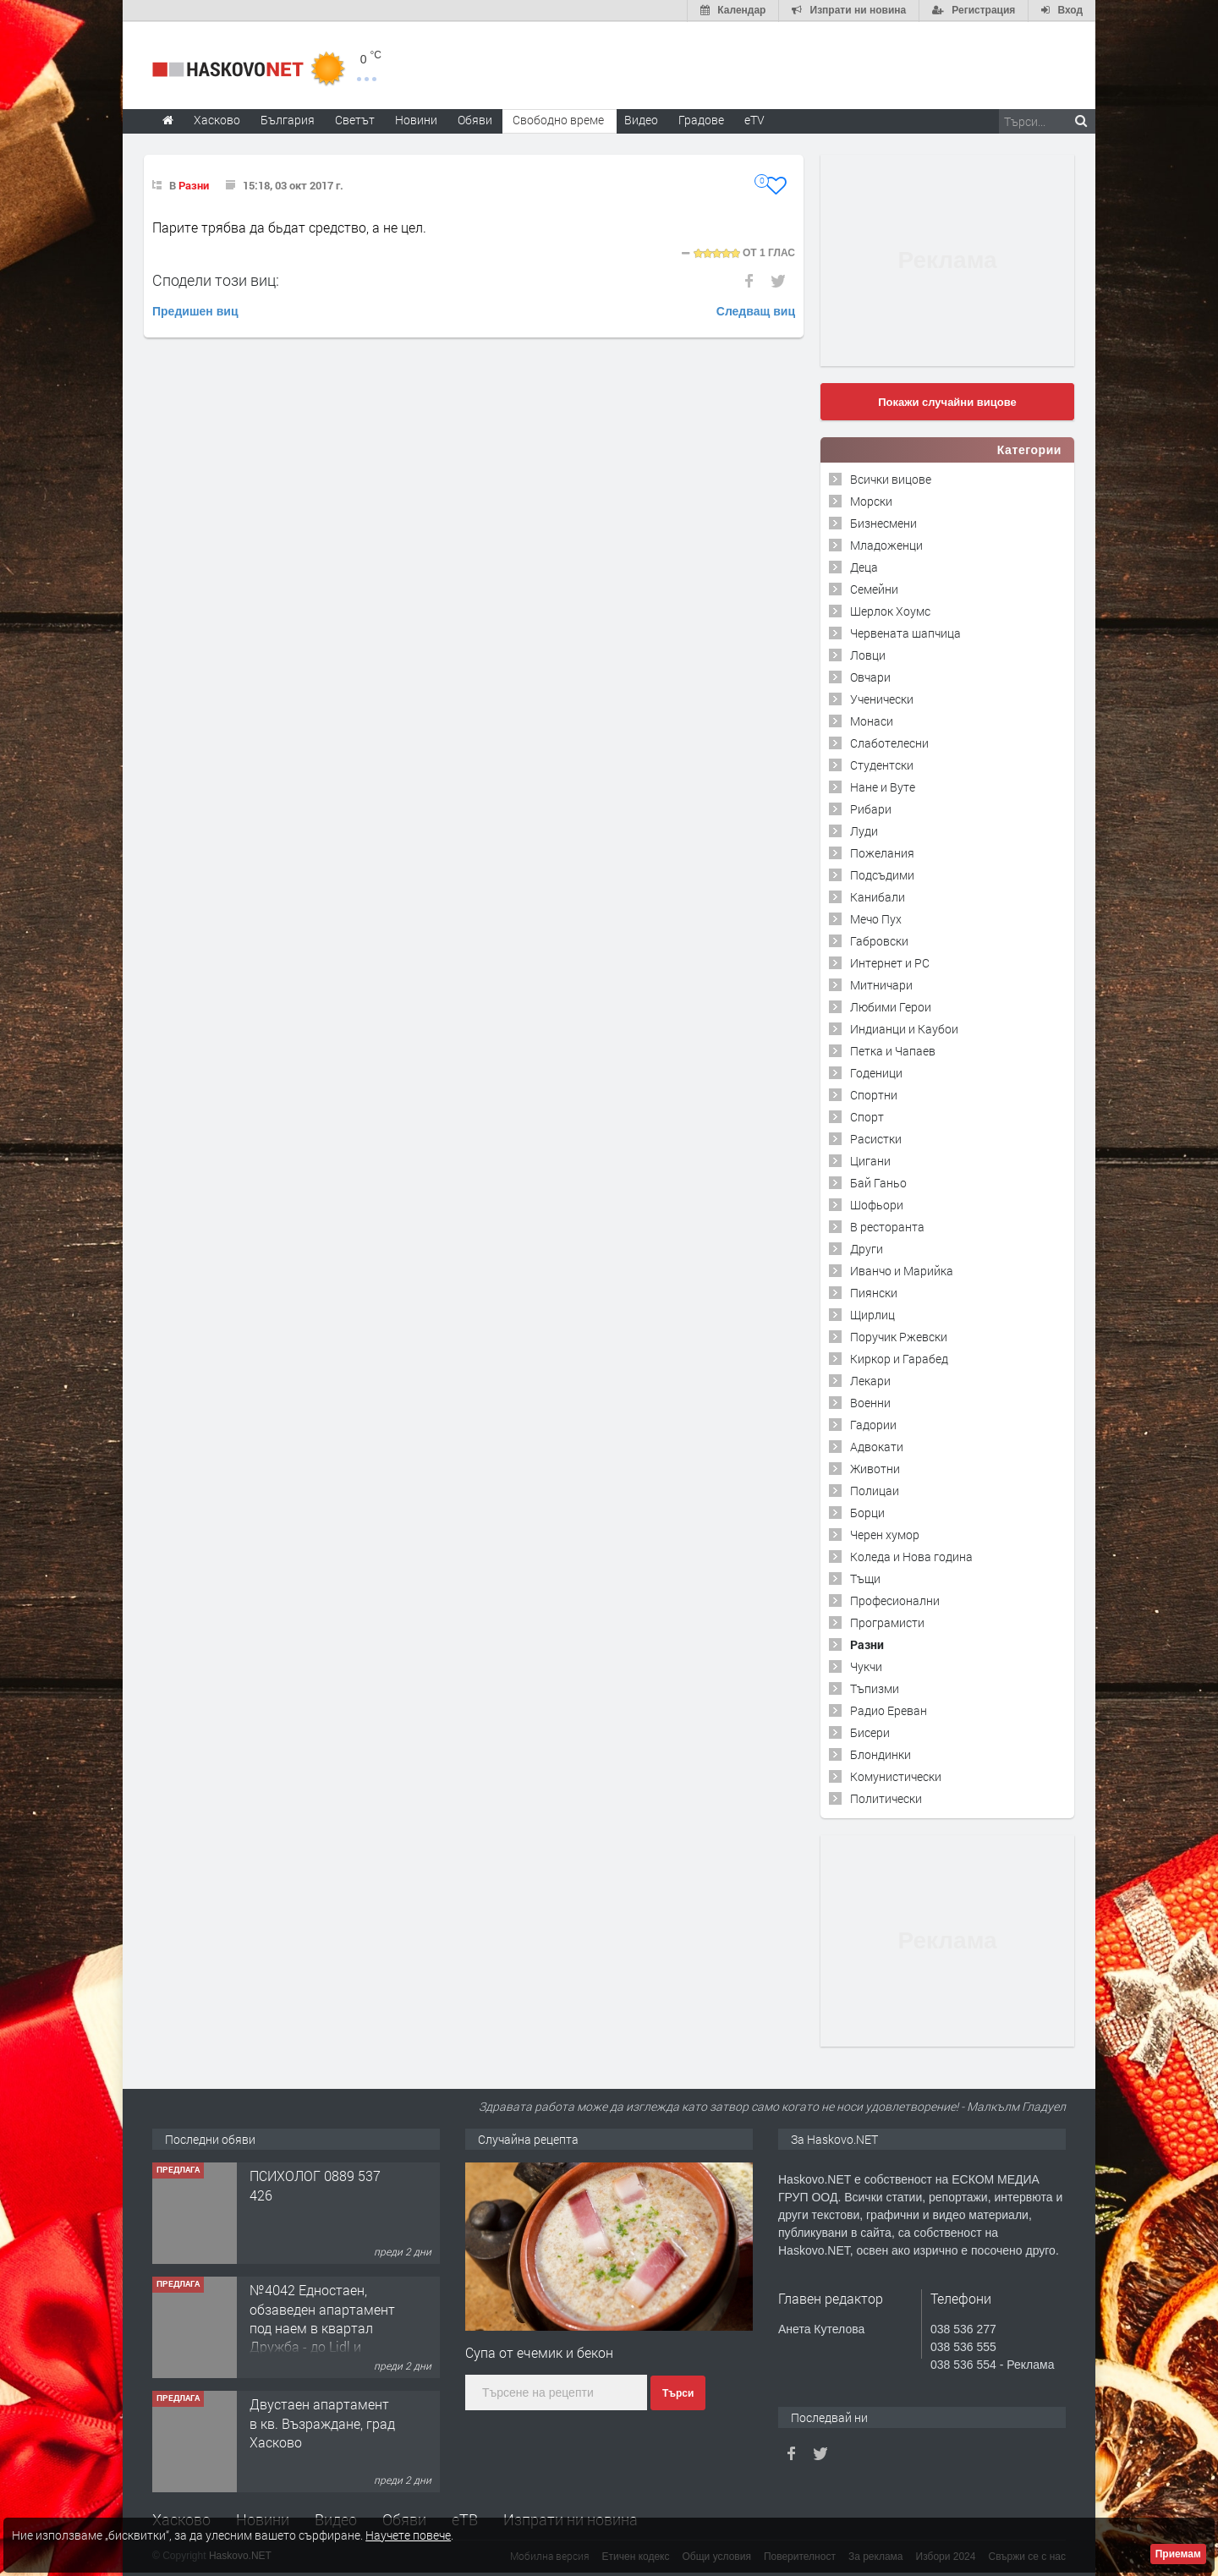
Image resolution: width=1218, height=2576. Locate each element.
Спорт (867, 1116)
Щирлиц (872, 1314)
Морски (871, 500)
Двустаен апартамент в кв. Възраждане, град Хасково (322, 2423)
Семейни (874, 588)
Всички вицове (890, 478)
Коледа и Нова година (911, 1556)
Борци (867, 1512)
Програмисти (887, 1622)
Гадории (873, 1424)
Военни (870, 1402)
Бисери (870, 1732)
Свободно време (558, 119)
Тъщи (865, 1578)
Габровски (879, 940)
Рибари (871, 808)
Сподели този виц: (215, 279)
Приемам (1178, 2554)
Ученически (882, 698)
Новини (416, 119)
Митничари (881, 984)
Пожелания (882, 852)
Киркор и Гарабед (899, 1358)
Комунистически (895, 1776)
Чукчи (866, 1666)
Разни (193, 184)
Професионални (895, 1600)
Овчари (870, 676)
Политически (886, 1797)
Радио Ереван (888, 1710)
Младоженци (886, 544)
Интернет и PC (890, 962)
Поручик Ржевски (898, 1336)
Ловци (868, 654)
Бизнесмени (883, 522)
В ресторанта (887, 1226)
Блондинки (880, 1754)
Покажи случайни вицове (947, 401)
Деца (864, 566)
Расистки (876, 1138)
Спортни (873, 1094)
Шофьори (876, 1204)
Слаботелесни (889, 742)
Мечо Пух (876, 918)
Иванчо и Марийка (901, 1270)
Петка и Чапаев (892, 1050)
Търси (678, 2393)
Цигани (870, 1160)
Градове (701, 119)
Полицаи (874, 1490)
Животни (875, 1468)
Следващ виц (755, 310)
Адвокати (876, 1446)
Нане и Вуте (882, 786)
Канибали (877, 896)
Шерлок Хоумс (890, 610)
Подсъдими (882, 874)
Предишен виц (195, 310)
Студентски (882, 764)
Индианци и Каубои (904, 1028)
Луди (864, 830)
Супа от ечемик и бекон (539, 2351)
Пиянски (873, 1292)
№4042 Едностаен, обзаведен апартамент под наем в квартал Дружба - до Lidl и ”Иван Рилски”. (322, 2328)
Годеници (876, 1072)
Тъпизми (874, 1688)
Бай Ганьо (878, 1182)
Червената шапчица (905, 632)
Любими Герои (890, 1006)
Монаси (871, 720)
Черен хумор (884, 1534)
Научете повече (408, 2535)
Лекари (870, 1380)
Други (866, 1248)
